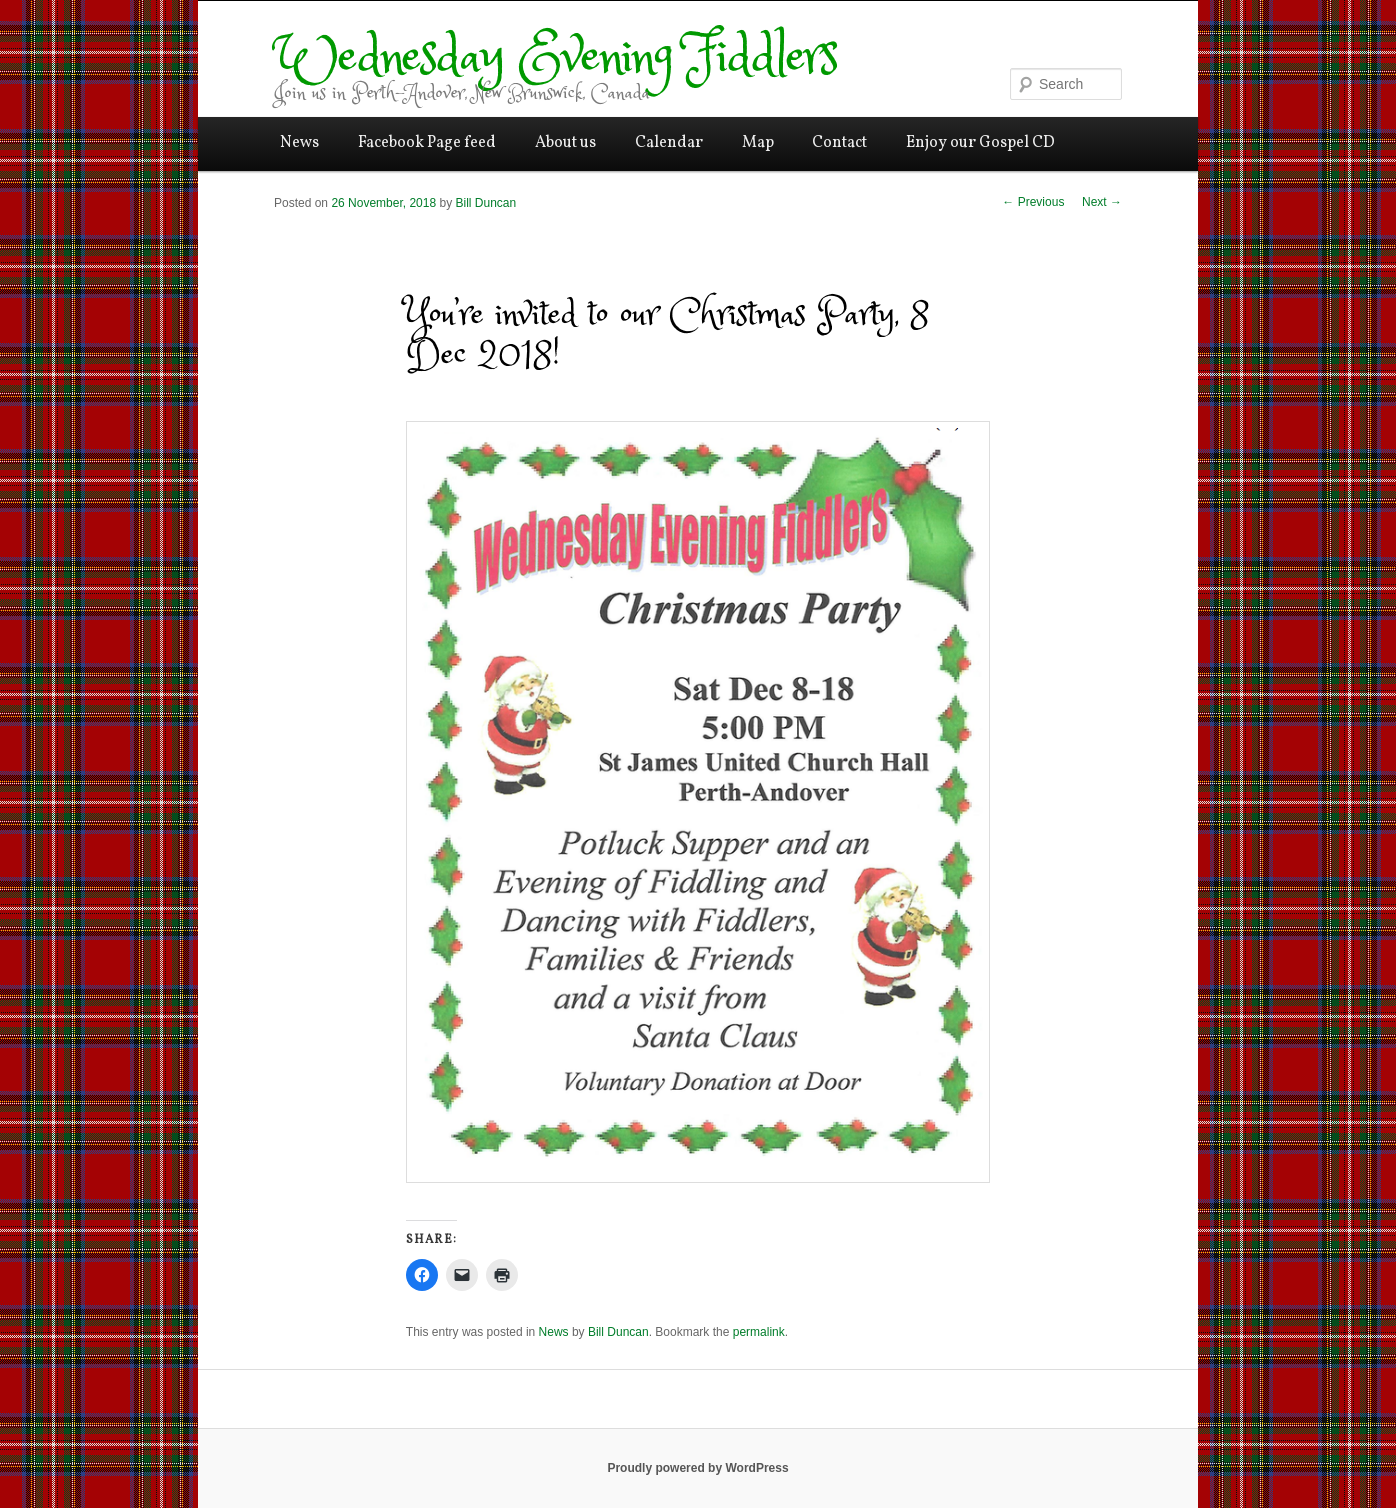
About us (565, 143)
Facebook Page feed (427, 143)
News (299, 143)
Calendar (669, 143)
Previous (1033, 202)
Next (1102, 202)
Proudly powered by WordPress (697, 1468)
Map (758, 143)
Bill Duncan (485, 203)
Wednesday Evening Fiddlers (555, 58)
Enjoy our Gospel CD (980, 143)
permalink (759, 1332)
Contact (839, 143)
